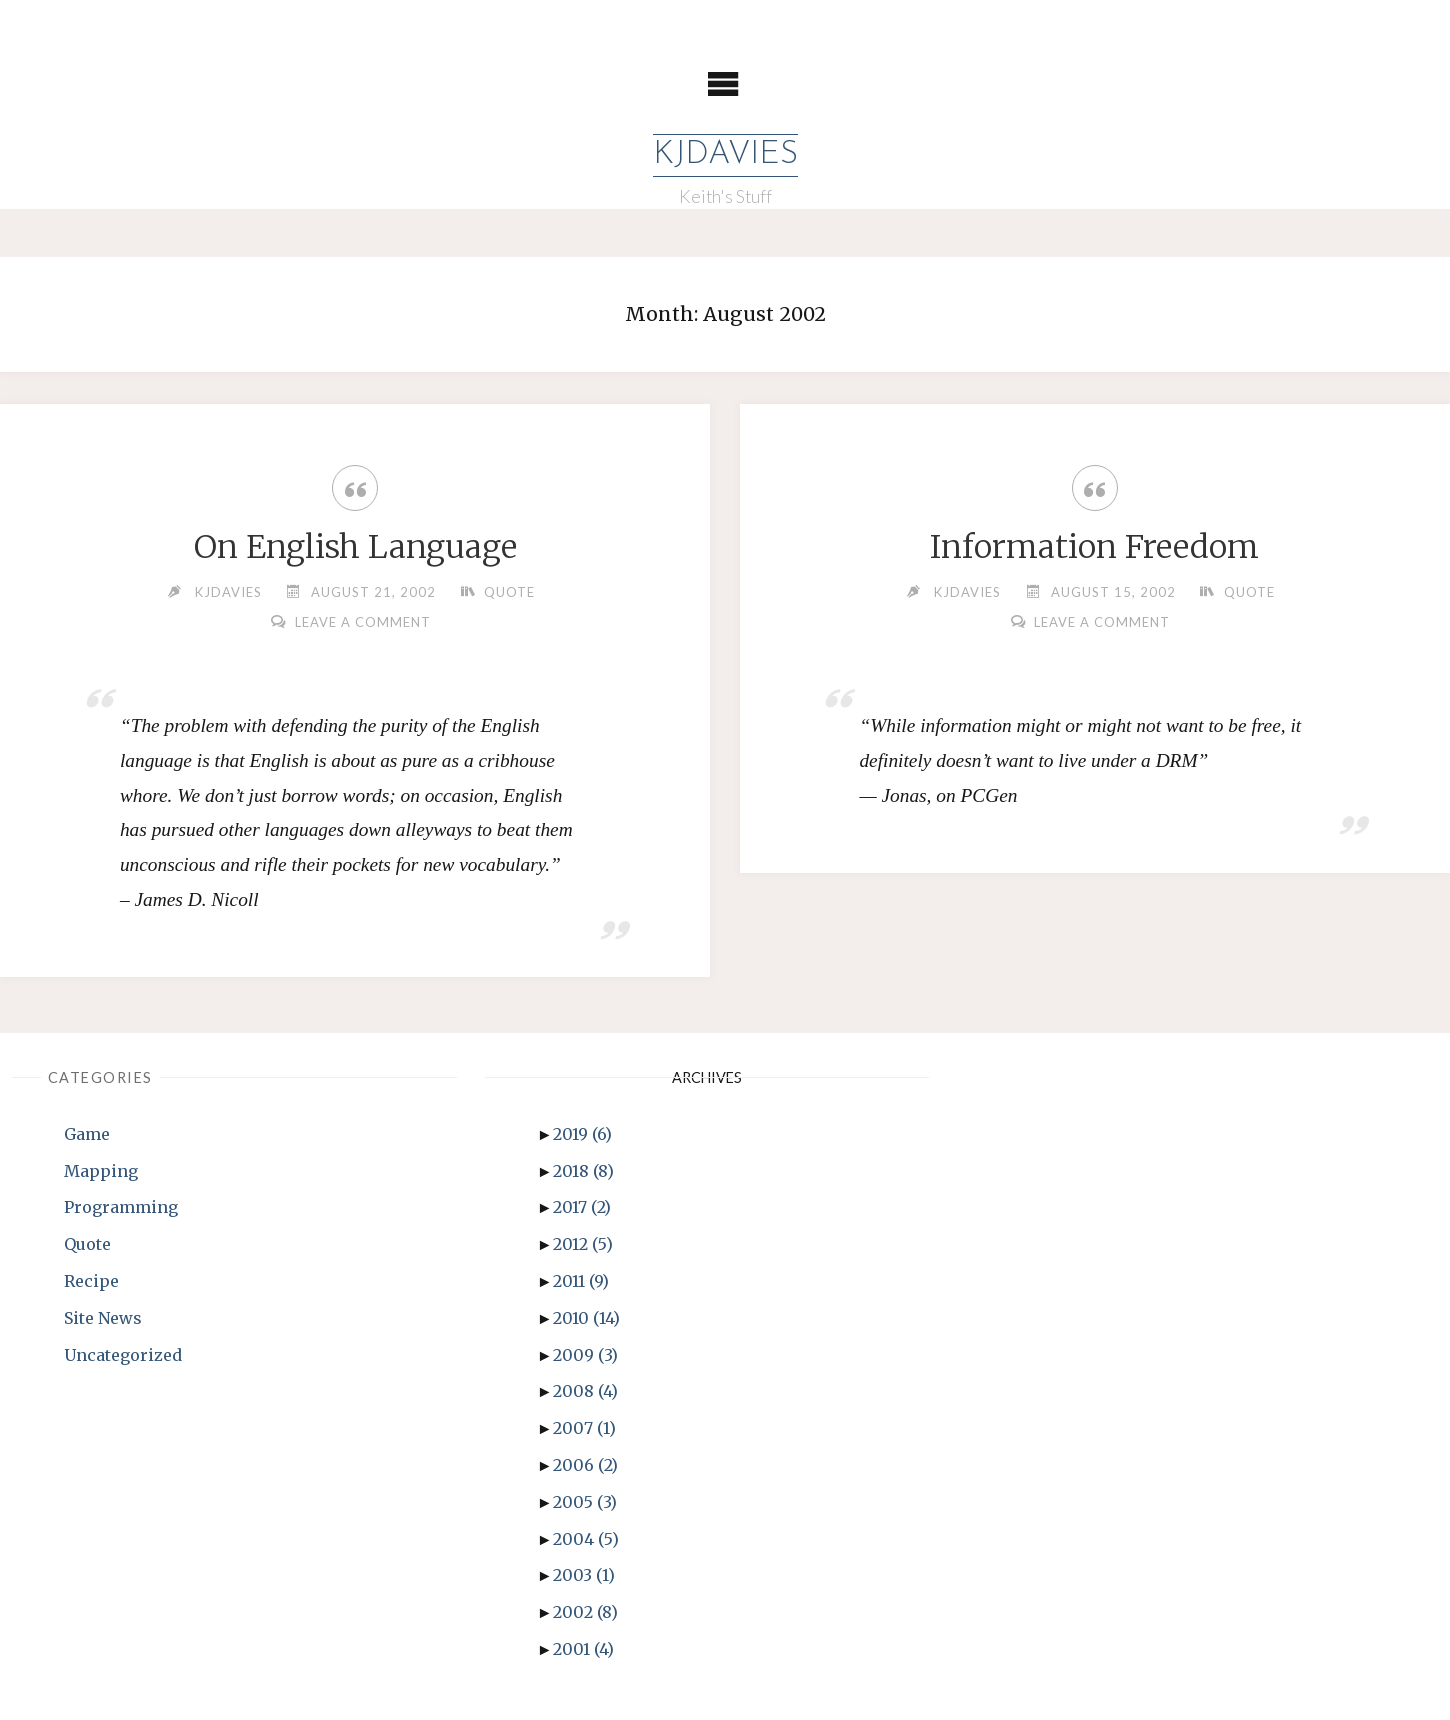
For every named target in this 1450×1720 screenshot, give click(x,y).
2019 (582, 1134)
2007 (584, 1428)
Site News (103, 1318)
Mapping (101, 1171)
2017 (582, 1207)
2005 (585, 1502)
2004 (586, 1539)
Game (87, 1134)
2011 (581, 1281)
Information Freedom (1094, 547)
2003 (584, 1575)
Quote (509, 592)
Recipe (91, 1281)
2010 (586, 1318)
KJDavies (725, 155)
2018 (583, 1171)
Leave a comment (363, 622)
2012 (583, 1244)
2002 (585, 1612)
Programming (121, 1207)
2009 (585, 1355)
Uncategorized (123, 1355)
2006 (585, 1465)
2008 (585, 1391)
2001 (583, 1649)
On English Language (355, 547)
